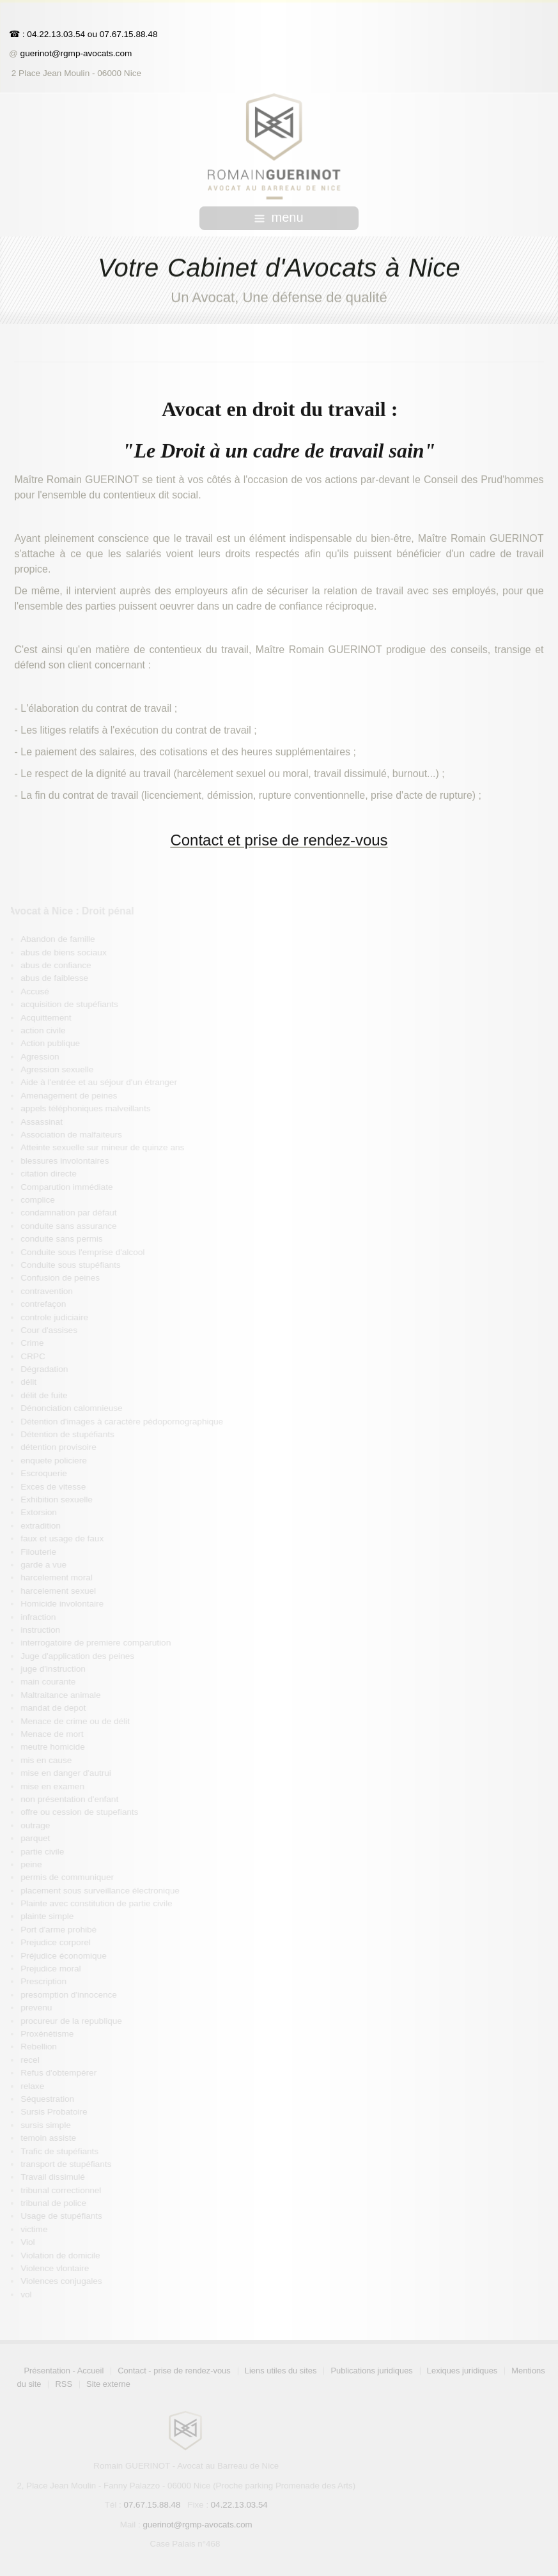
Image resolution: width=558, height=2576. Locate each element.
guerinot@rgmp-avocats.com (76, 53)
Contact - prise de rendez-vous (176, 2370)
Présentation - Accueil (65, 2370)
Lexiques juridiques (464, 2370)
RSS (65, 2384)
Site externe (110, 2384)
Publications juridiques (373, 2370)
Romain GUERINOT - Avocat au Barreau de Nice (188, 2466)
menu (278, 217)
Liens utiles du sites (283, 2370)
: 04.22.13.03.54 (54, 34)
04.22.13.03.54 (241, 2505)
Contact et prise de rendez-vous (278, 838)
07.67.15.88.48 (127, 34)
